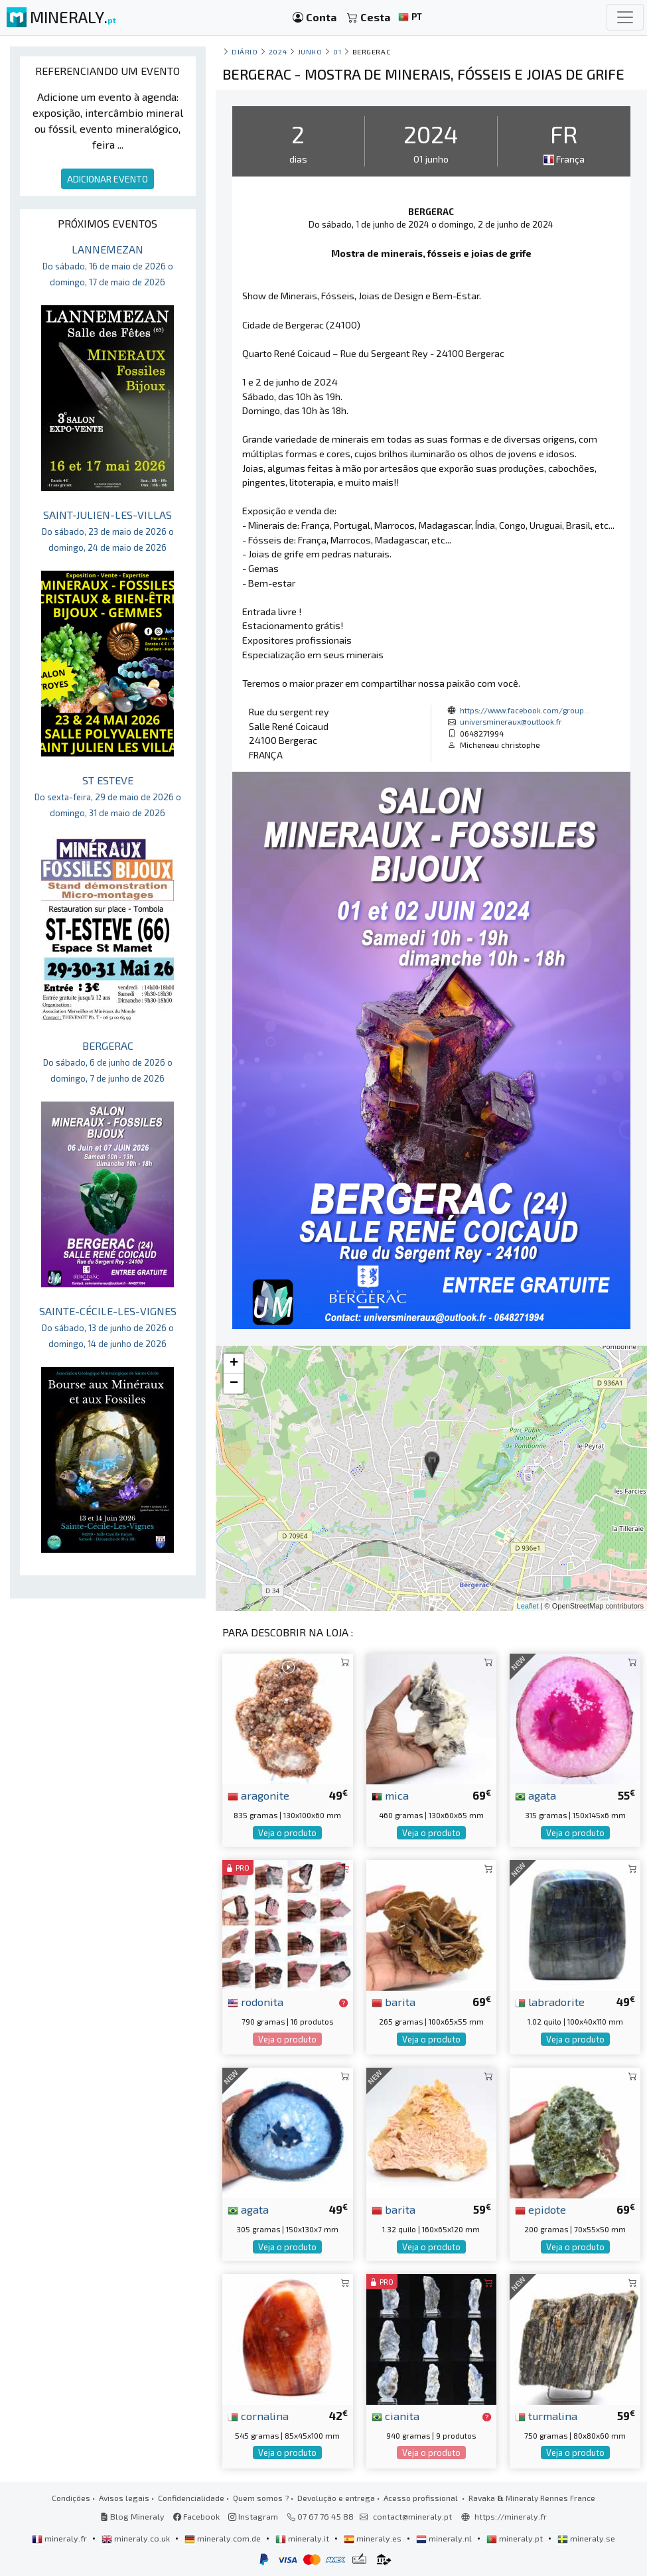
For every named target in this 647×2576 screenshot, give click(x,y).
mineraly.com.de (223, 2538)
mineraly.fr (60, 2538)
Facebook (196, 2516)
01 (337, 51)
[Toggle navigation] (625, 17)
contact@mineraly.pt (412, 2516)
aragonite (258, 1795)
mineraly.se (586, 2538)
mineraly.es (373, 2538)
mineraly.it (303, 2538)
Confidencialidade (191, 2497)
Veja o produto (287, 1832)
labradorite (550, 2001)
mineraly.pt (515, 2538)
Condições (71, 2497)
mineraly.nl (445, 2538)
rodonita (255, 2001)
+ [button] (234, 1364)
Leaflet (528, 1606)
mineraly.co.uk (137, 2538)
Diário (244, 51)
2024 (278, 51)
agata (535, 1795)
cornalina (258, 2415)
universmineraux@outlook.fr (511, 721)
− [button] (234, 1384)
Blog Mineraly (132, 2516)
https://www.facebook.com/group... (525, 710)
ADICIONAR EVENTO (107, 178)
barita (393, 2001)
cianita (395, 2415)
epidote (540, 2209)
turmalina (546, 2415)
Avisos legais (124, 2497)
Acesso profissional (422, 2497)
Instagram (253, 2516)
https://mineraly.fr (510, 2516)
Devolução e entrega (336, 2497)
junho (310, 51)
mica (390, 1795)
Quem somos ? (261, 2497)
